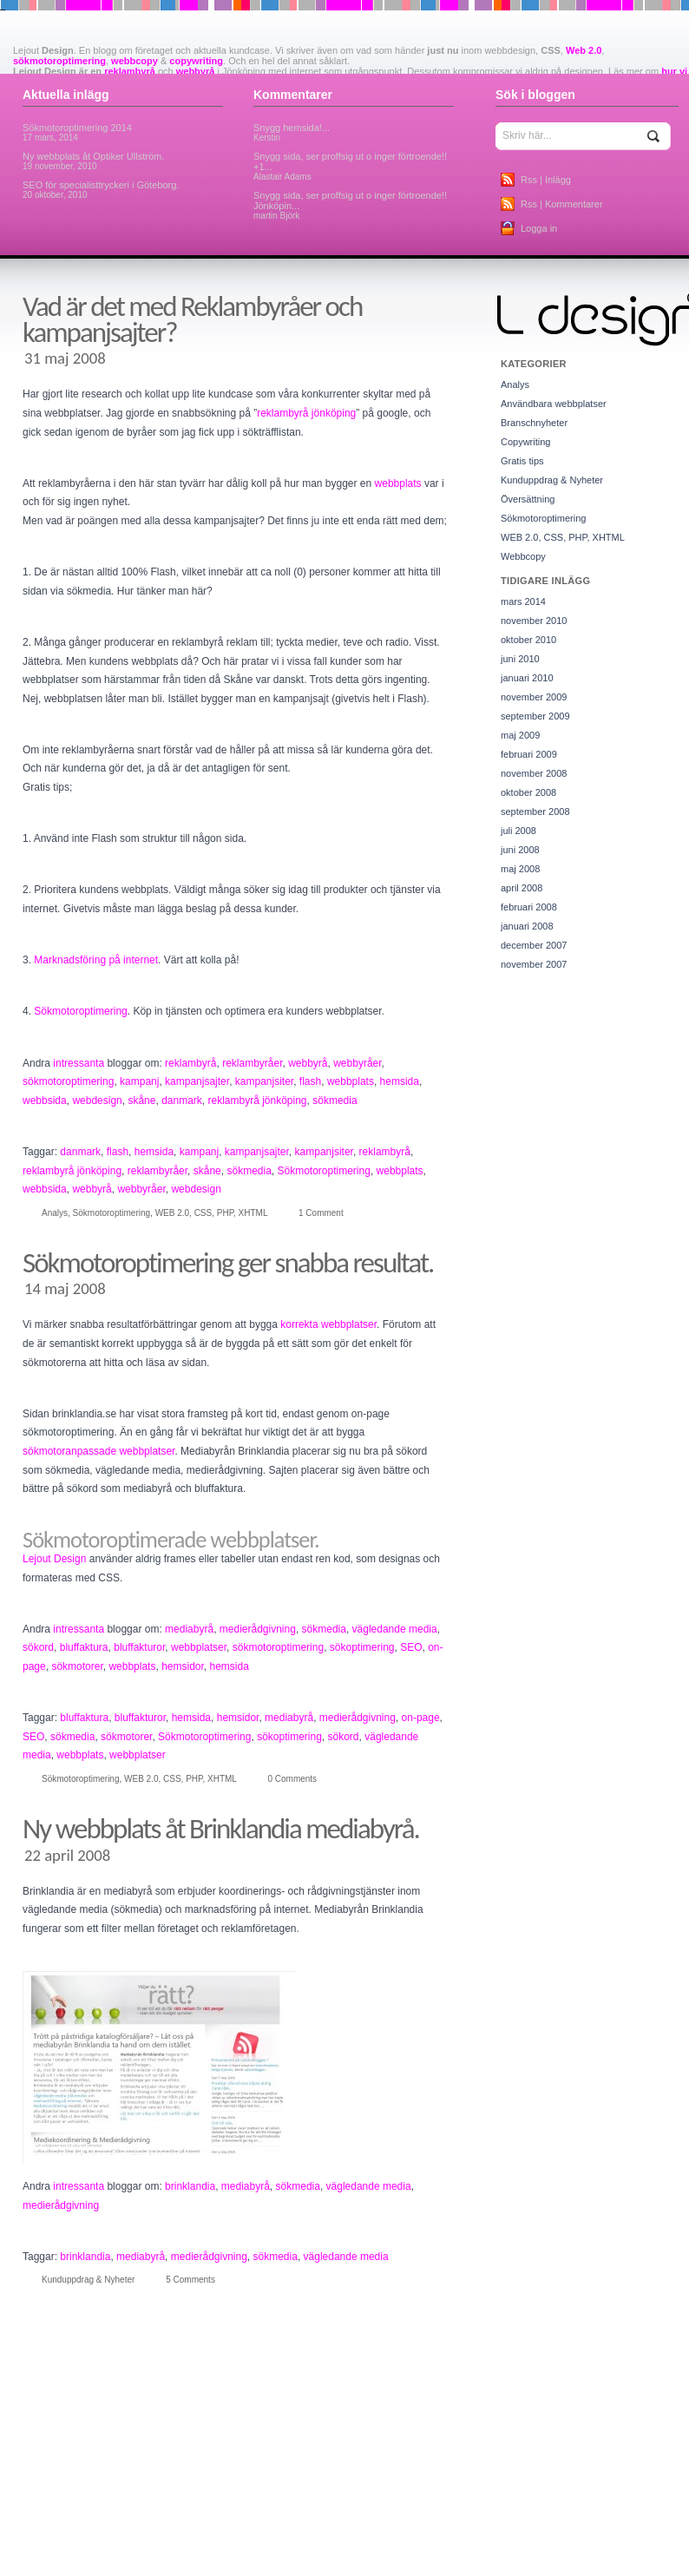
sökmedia (334, 1100)
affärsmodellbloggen (104, 2487)
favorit (171, 2532)
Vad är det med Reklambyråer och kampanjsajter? (192, 319)
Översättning (527, 499)
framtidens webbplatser (555, 2532)
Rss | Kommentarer (562, 204)
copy (117, 2510)
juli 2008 (518, 830)
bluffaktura (84, 1647)
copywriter (180, 2510)
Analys (55, 1213)
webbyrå (195, 71)
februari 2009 (529, 754)
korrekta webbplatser (328, 1324)
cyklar (501, 2512)
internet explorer (255, 2566)
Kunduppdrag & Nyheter (88, 2279)
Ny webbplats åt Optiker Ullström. (93, 161)
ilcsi (212, 2566)
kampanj (139, 1081)
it (413, 2566)
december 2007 (534, 945)
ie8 (195, 2566)
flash (310, 1081)
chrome (24, 2512)
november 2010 (534, 620)
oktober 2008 (528, 792)
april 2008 (521, 888)
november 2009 (534, 697)
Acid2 (20, 2487)
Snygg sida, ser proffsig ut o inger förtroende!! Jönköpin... (350, 205)
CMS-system (69, 2512)
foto (497, 2532)
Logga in (539, 228)
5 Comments (190, 2279)
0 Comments (292, 1779)
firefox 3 (342, 2532)
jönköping (572, 2565)
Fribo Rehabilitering (91, 2549)
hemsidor (182, 1666)
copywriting (196, 61)
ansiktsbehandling (185, 2487)
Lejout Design (54, 1559)
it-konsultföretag (491, 2566)
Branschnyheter (534, 422)
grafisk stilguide (630, 2549)
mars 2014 (523, 601)
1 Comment (321, 1213)
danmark (181, 1100)
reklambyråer (252, 1063)
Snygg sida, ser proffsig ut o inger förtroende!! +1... (350, 166)
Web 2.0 (583, 50)
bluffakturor (139, 1647)
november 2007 (534, 964)
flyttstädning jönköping (440, 2532)
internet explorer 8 (350, 2565)
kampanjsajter (197, 1081)
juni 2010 (520, 659)
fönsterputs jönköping (177, 2549)
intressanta (78, 1063)
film (230, 2532)
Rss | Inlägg (546, 179)
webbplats (398, 483)
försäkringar (321, 2548)
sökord (38, 1647)
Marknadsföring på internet (96, 960)
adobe (48, 2487)
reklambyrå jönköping (306, 413)
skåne (141, 1100)
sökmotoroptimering (59, 61)
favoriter (203, 2532)
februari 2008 (529, 907)
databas (570, 2512)
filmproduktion (269, 2532)
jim (533, 2566)
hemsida (399, 1081)
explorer (140, 2532)
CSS (433, 2512)
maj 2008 (520, 869)
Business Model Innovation (611, 2487)
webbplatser (198, 1647)
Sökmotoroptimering (80, 1011)
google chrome (490, 2549)
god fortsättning (394, 2549)
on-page (421, 1718)
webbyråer (357, 1063)
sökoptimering (362, 1647)
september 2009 (535, 716)
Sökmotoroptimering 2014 (77, 132)
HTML (174, 2566)
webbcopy (134, 61)
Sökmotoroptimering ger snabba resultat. (228, 1262)
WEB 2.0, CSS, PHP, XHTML (211, 1213)
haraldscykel (34, 2566)
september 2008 (535, 811)
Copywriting (525, 442)
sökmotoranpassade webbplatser (98, 1451)
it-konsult (437, 2566)
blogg (389, 2484)
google (442, 2549)
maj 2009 (520, 735)
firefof (312, 2532)
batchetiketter (276, 2487)
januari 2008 (527, 926)
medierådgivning (258, 1629)
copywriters (261, 2511)
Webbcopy (523, 556)
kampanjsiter (264, 1081)
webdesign (96, 1100)
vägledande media (394, 1629)
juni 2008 (520, 849)
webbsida (45, 1100)
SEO (411, 1647)
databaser (609, 2512)
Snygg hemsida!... (291, 132)
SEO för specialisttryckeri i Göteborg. (101, 190)
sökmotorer (76, 1666)
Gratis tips (522, 461)
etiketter (104, 2532)
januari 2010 (527, 678)
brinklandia (190, 2186)
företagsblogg (253, 2549)
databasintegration (47, 2532)
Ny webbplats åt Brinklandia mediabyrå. (221, 1828)
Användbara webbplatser (554, 403)
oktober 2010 (528, 639)
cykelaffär (465, 2512)
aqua (236, 2487)
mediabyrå (189, 1629)
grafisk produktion (559, 2549)
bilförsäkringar (335, 2487)
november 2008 (534, 773)
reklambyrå (129, 71)
